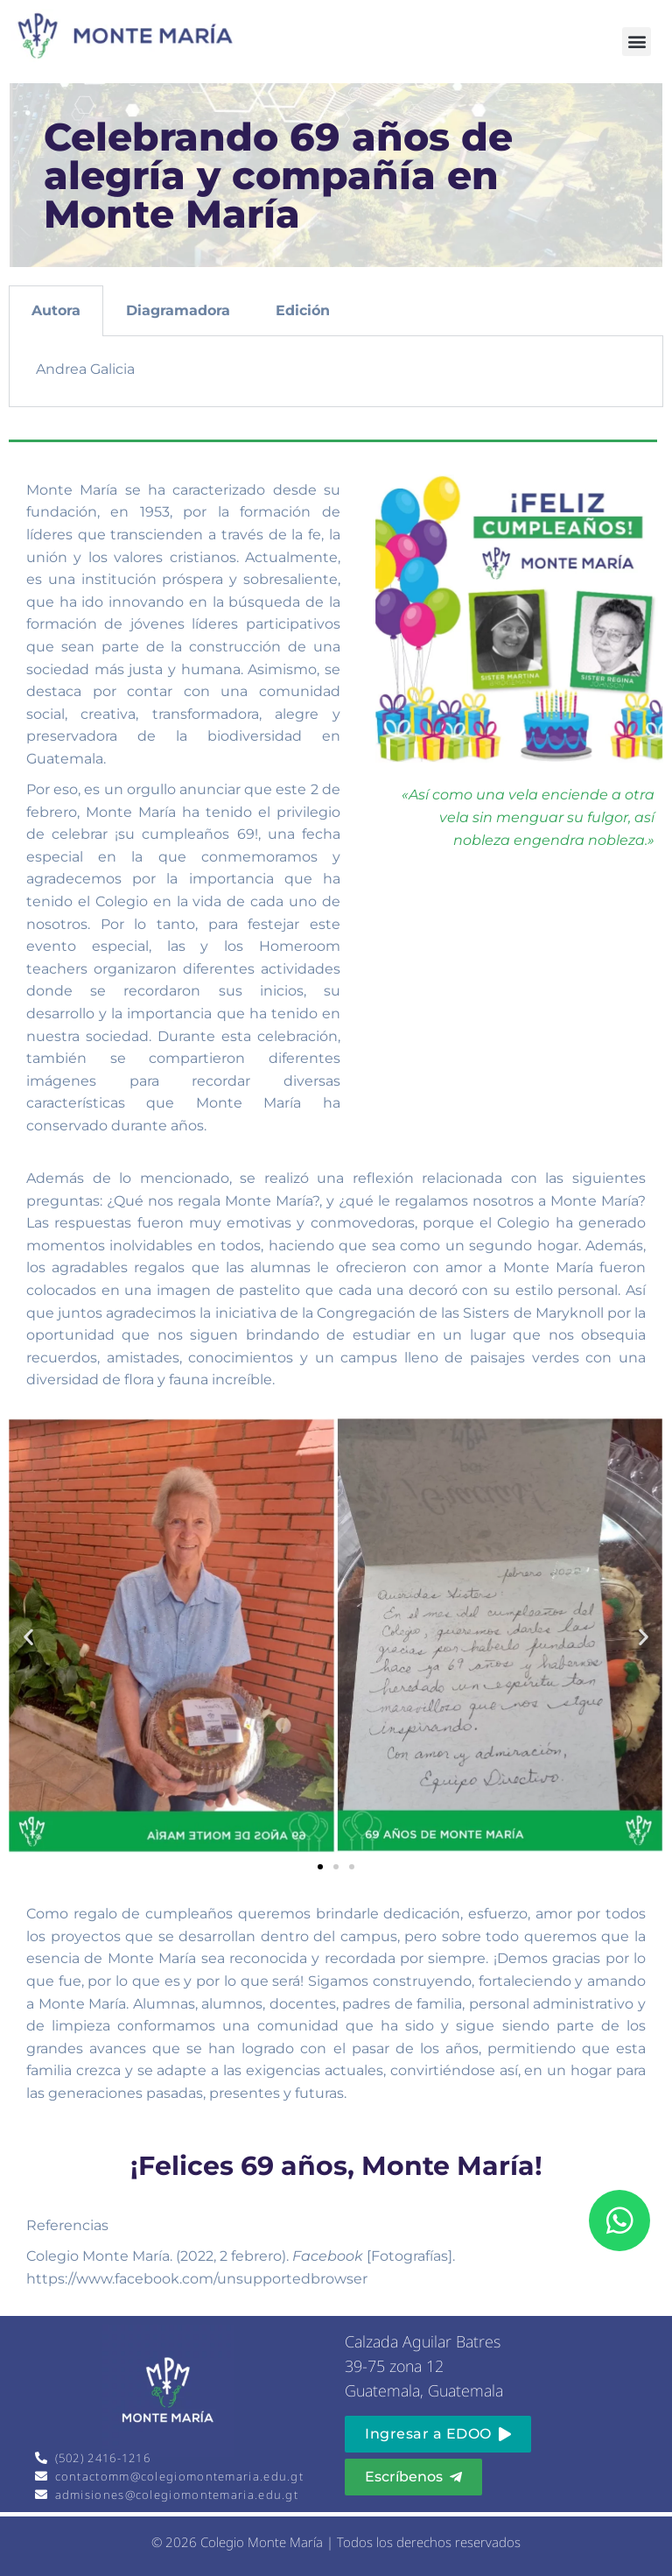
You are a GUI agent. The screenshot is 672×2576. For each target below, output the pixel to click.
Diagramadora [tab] (178, 310)
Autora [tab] (56, 310)
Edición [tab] (303, 310)
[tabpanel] (336, 371)
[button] (636, 41)
